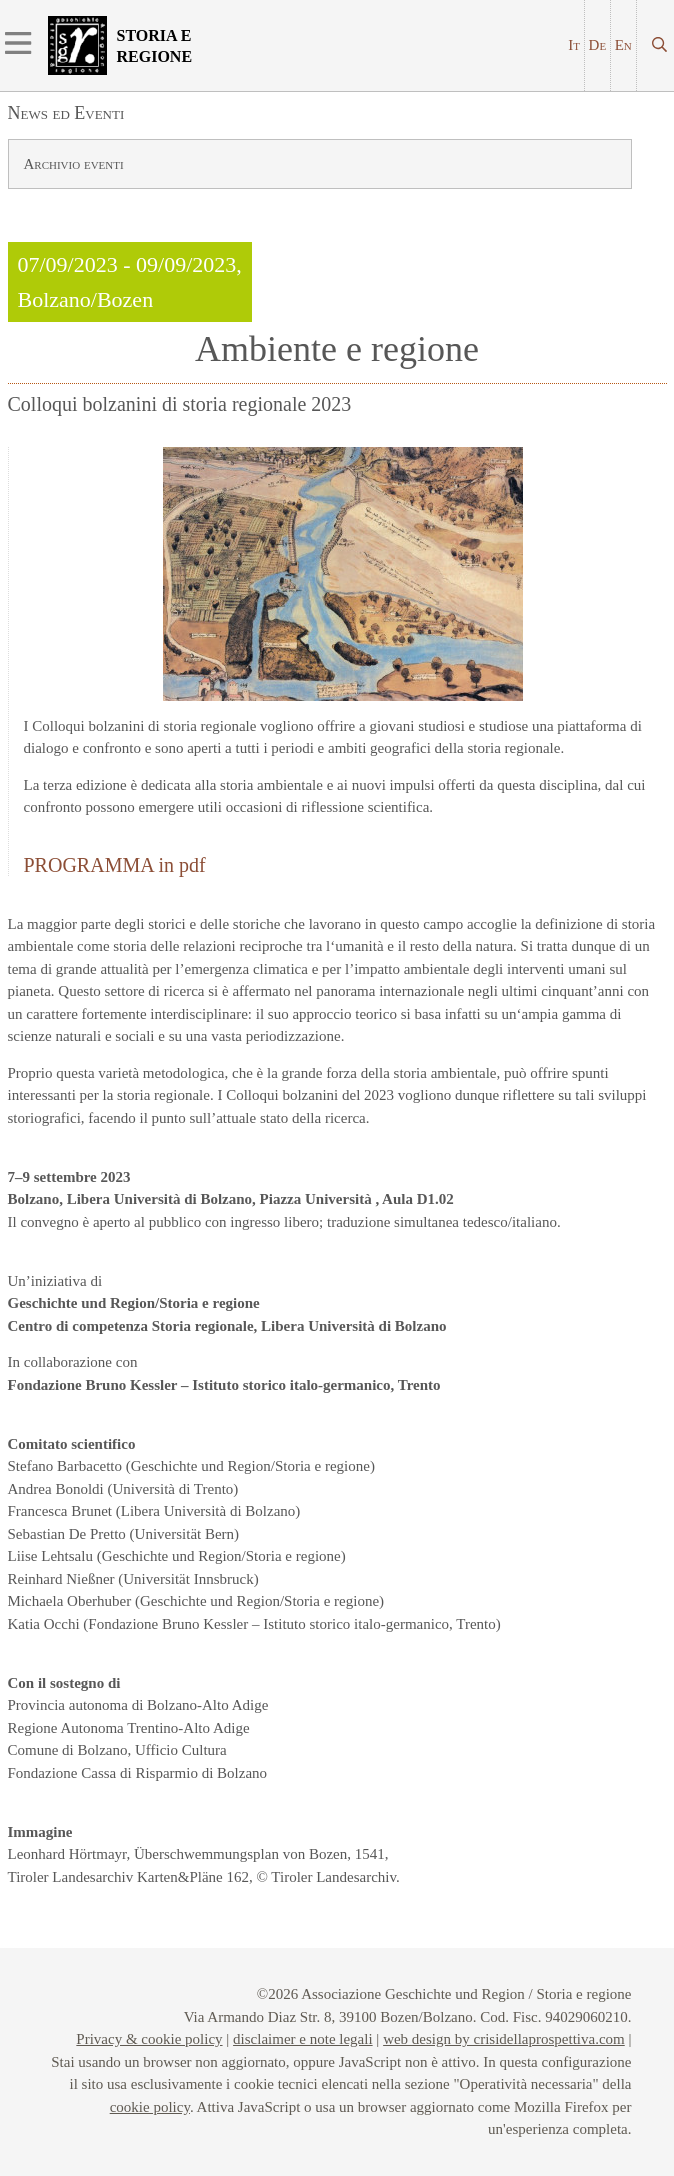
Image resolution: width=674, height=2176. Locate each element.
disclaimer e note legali (303, 2039)
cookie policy (150, 2107)
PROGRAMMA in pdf (115, 865)
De (598, 45)
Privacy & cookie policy (149, 2039)
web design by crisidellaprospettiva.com (504, 2039)
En (623, 45)
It (574, 45)
